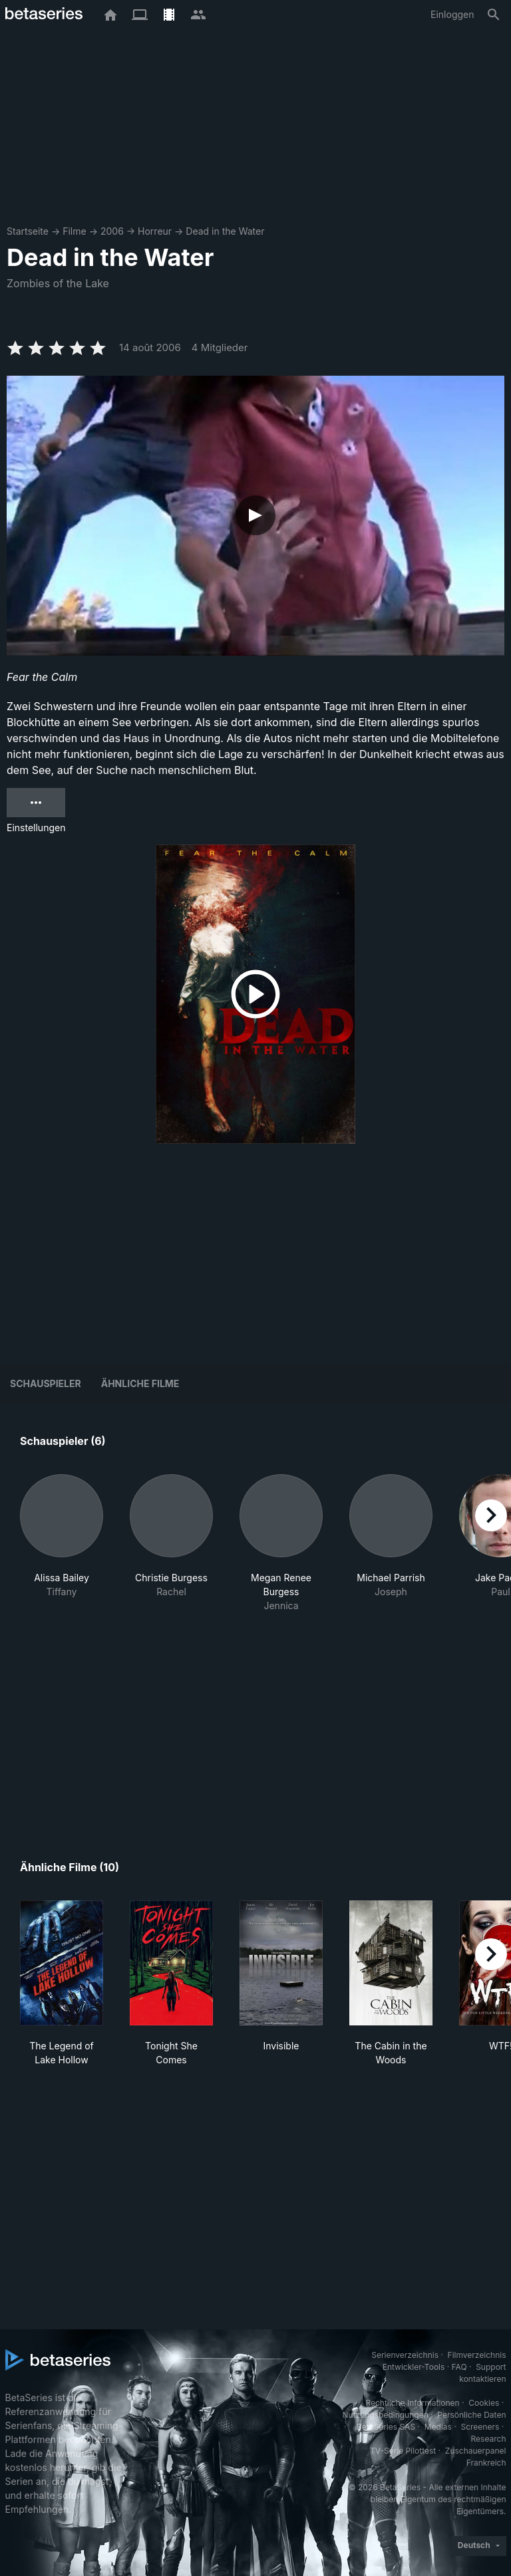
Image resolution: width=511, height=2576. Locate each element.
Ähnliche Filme (140, 1383)
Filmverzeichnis (477, 2355)
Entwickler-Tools (414, 2367)
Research (488, 2439)
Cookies (483, 2403)
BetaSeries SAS (386, 2427)
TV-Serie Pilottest (403, 2451)
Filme (74, 231)
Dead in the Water (225, 231)
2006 (112, 231)
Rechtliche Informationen (412, 2403)
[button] (61, 1543)
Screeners (479, 2427)
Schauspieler (45, 1383)
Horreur (155, 231)
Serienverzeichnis (404, 2355)
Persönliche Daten (471, 2415)
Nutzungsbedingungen (385, 2415)
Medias (438, 2427)
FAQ (459, 2367)
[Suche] (493, 14)
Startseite (28, 231)
